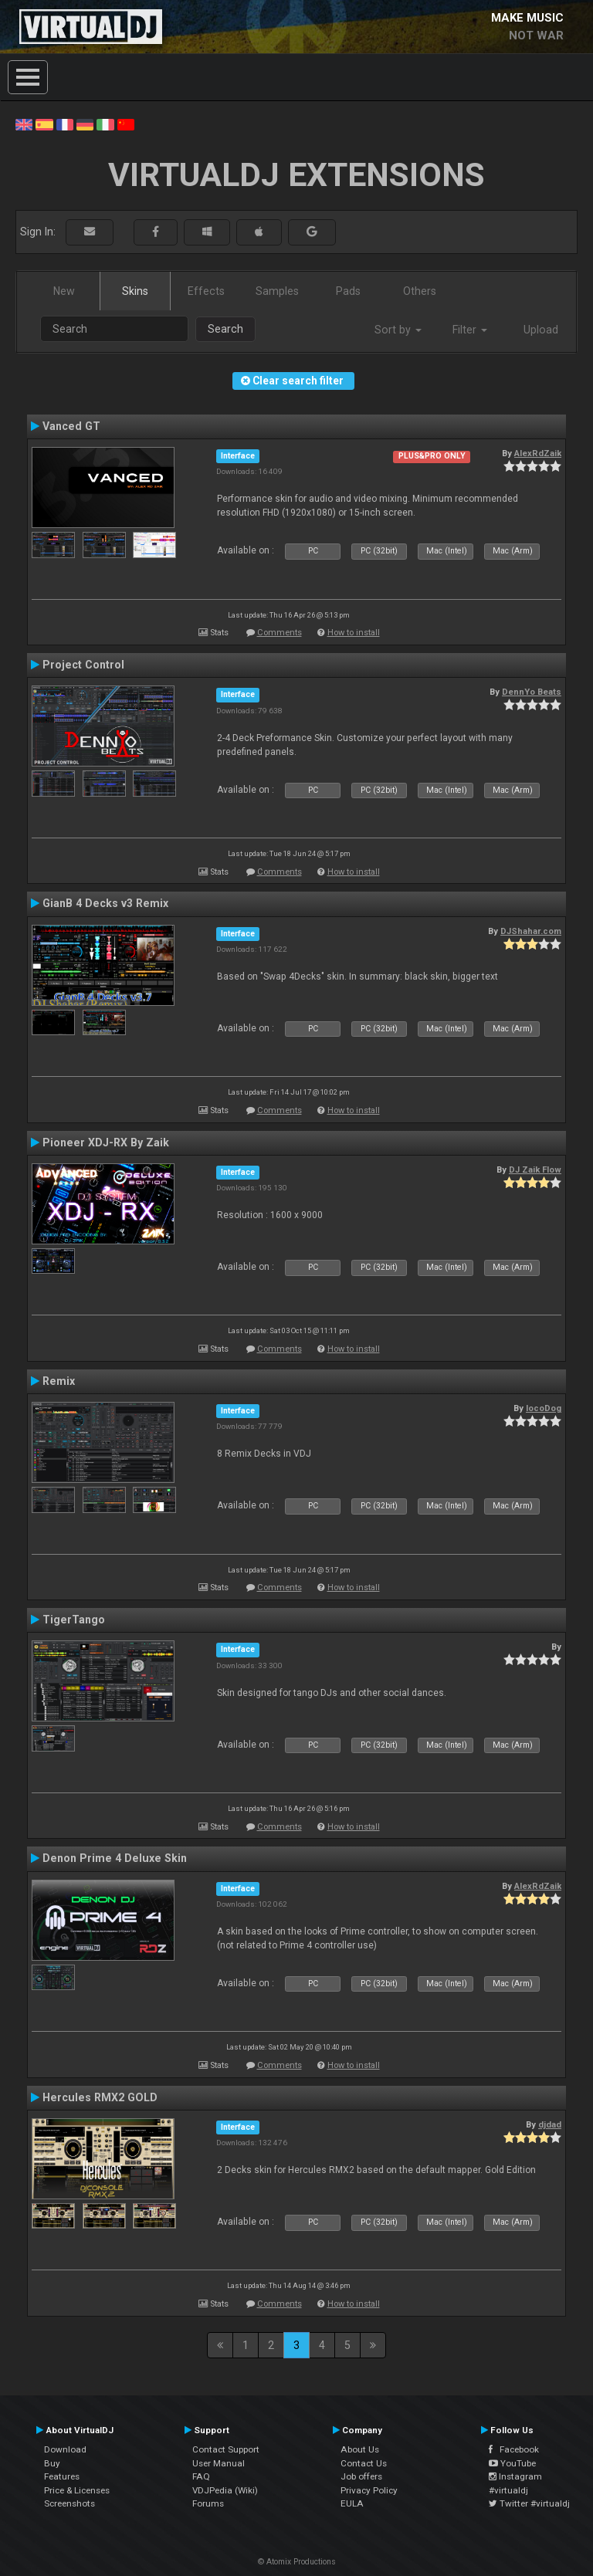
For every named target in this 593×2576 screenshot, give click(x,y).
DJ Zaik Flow (535, 1169)
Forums (208, 2503)
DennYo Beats (531, 691)
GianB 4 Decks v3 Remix (105, 903)
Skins (135, 291)
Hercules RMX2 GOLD (100, 2097)
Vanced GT (71, 426)
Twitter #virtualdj (529, 2503)
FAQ (201, 2476)
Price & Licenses (77, 2490)
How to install (353, 633)
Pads (348, 291)
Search (225, 329)
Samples (277, 291)
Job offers (361, 2476)
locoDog (543, 1408)
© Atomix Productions (297, 2562)
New (64, 291)
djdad (549, 2124)
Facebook (514, 2449)
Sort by (398, 329)
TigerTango (73, 1619)
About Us (360, 2449)
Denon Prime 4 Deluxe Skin (114, 1858)
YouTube (512, 2463)
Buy (52, 2463)
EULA (352, 2503)
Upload (541, 329)
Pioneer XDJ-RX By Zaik (105, 1142)
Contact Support (225, 2449)
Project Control (83, 664)
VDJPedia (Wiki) (225, 2490)
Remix (58, 1381)
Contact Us (364, 2463)
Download (65, 2449)
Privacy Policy (369, 2490)
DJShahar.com (530, 931)
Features (62, 2476)
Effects (206, 291)
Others (419, 291)
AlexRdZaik (537, 453)
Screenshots (69, 2503)
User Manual (218, 2463)
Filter (469, 329)
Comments (279, 633)
